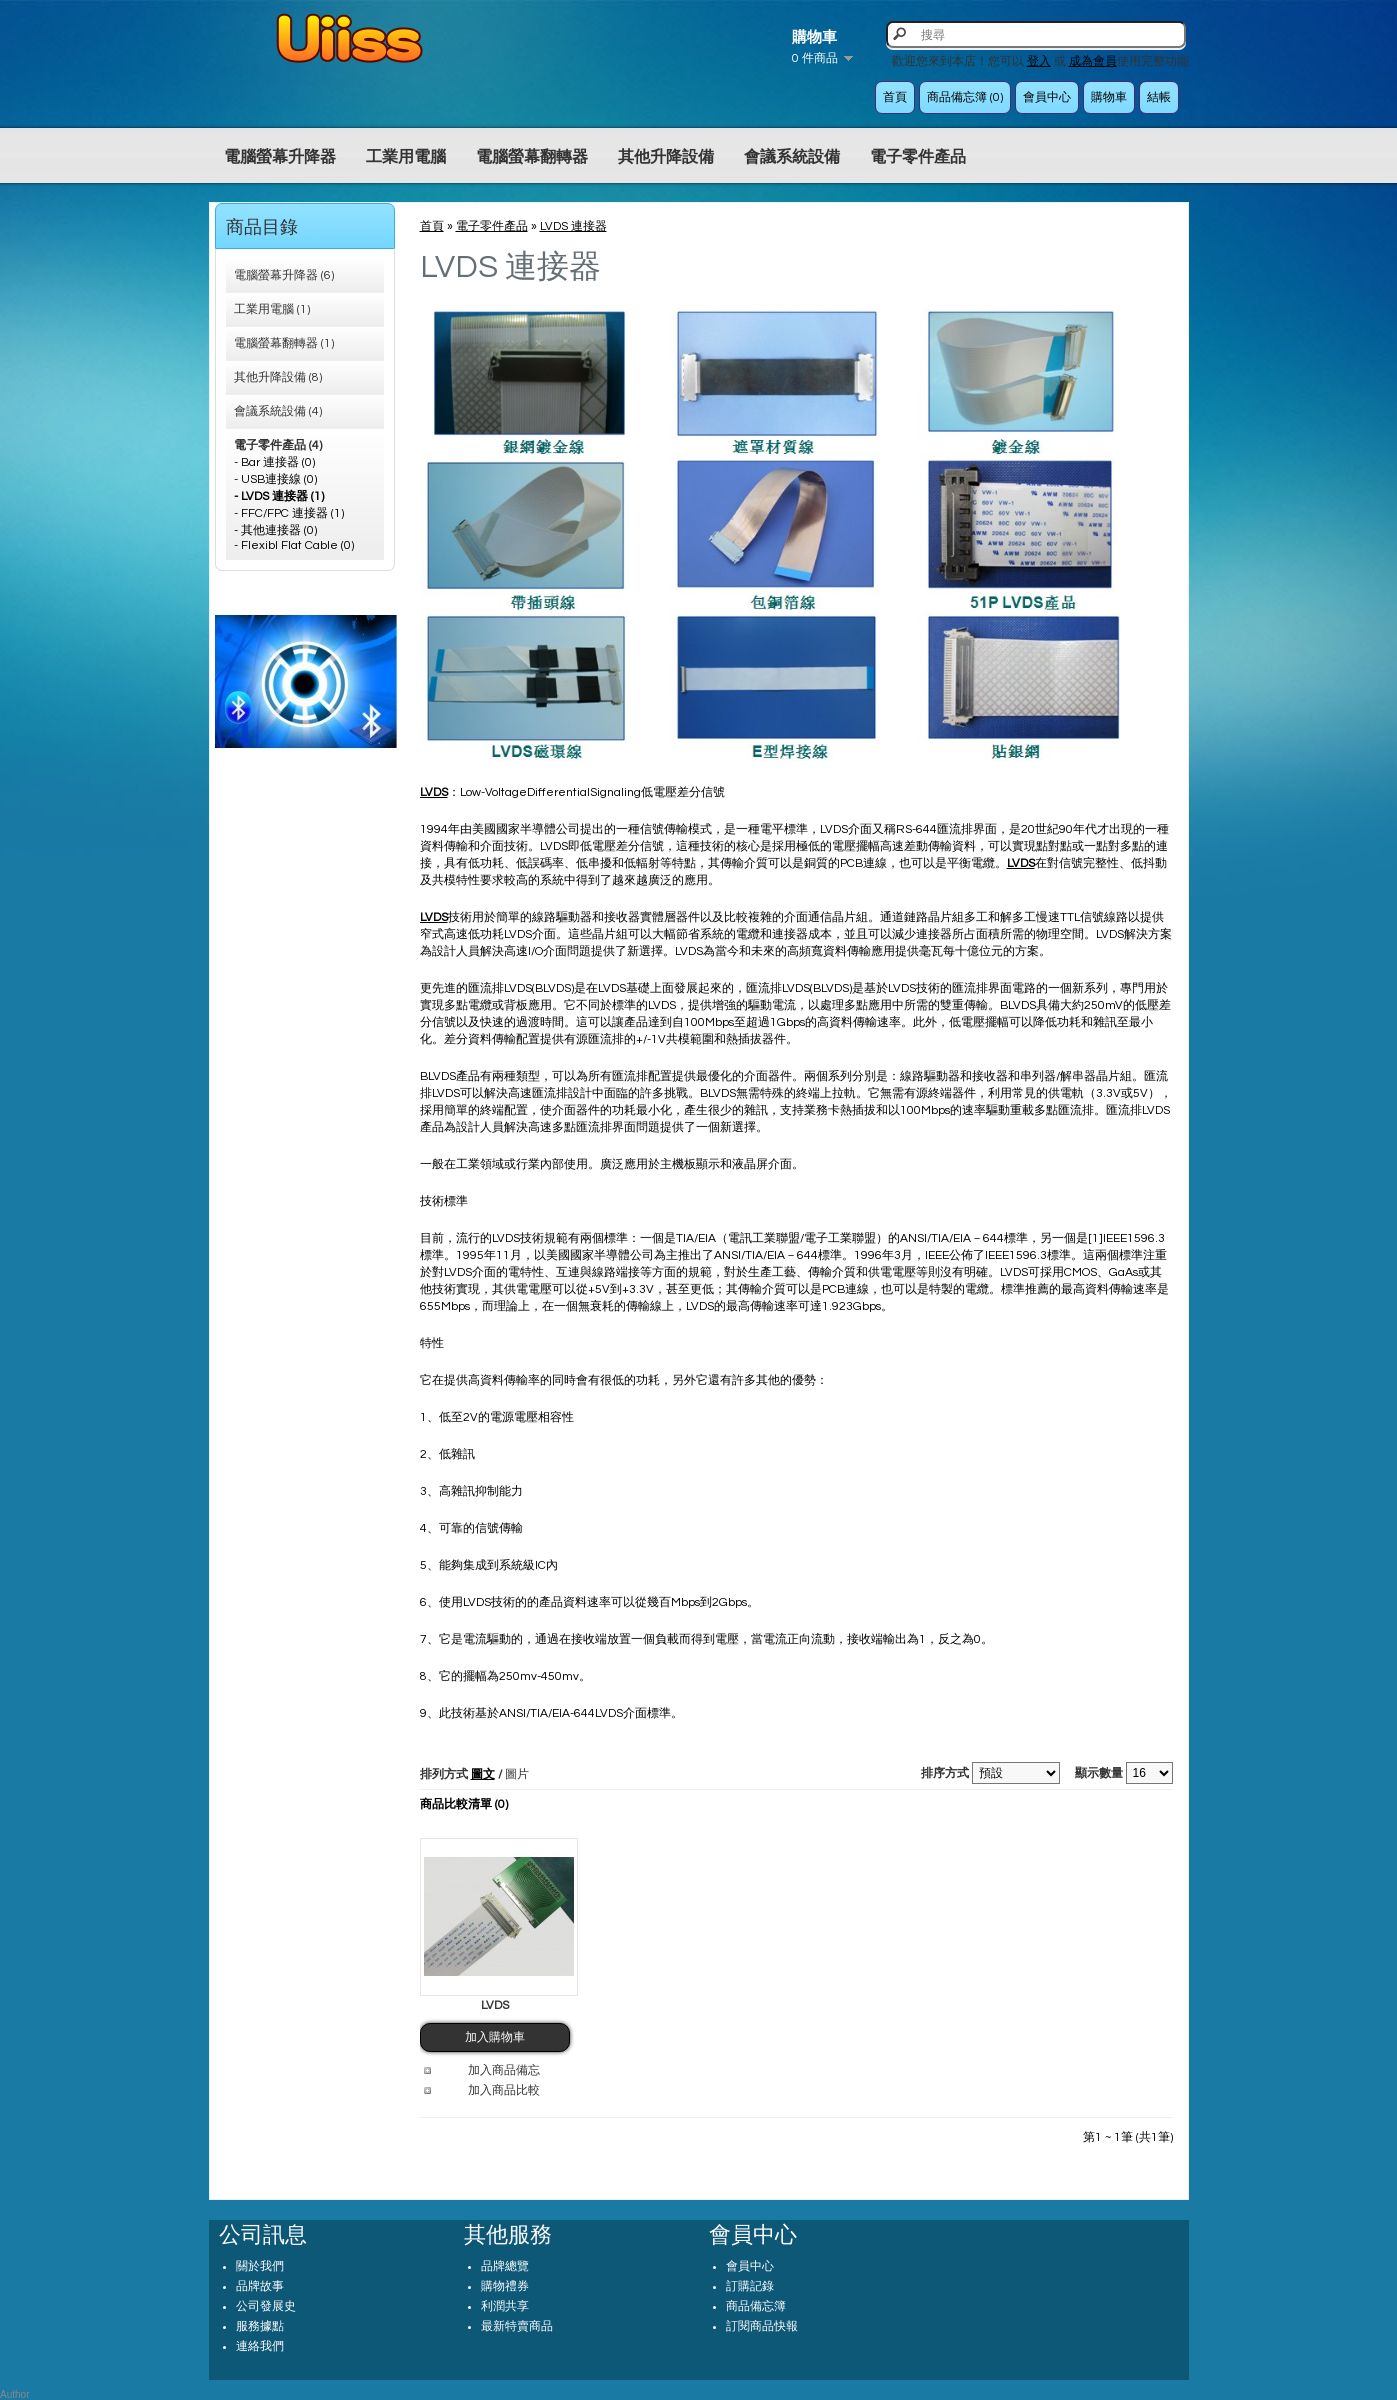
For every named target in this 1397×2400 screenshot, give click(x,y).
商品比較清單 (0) (464, 1804)
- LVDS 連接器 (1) (279, 496)
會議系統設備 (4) (278, 411)
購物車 (1109, 97)
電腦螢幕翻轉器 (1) (284, 343)
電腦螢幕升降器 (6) (284, 275)
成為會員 (1093, 61)
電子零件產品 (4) (278, 445)
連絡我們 (260, 2346)
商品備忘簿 (756, 2306)
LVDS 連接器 (573, 226)
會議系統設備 (792, 157)
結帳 (1159, 97)
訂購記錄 (750, 2286)
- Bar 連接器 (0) (274, 462)
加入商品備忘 (504, 2070)
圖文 (483, 1774)
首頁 (895, 97)
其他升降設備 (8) (278, 377)
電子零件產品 (918, 157)
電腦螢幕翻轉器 (532, 157)
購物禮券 (505, 2286)
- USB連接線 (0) (275, 479)
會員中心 (1047, 97)
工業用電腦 (406, 157)
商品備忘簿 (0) (965, 97)
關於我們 (260, 2266)
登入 (1039, 61)
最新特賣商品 (517, 2326)
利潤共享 (505, 2306)
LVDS (495, 2005)
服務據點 (260, 2326)
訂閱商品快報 (762, 2326)
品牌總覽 (505, 2266)
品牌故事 (260, 2286)
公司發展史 (266, 2306)
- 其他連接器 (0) (275, 530)
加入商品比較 (504, 2090)
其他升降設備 (666, 157)
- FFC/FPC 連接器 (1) (289, 513)
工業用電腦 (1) (272, 309)
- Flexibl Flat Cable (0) (294, 545)
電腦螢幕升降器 (280, 157)
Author (14, 2394)
